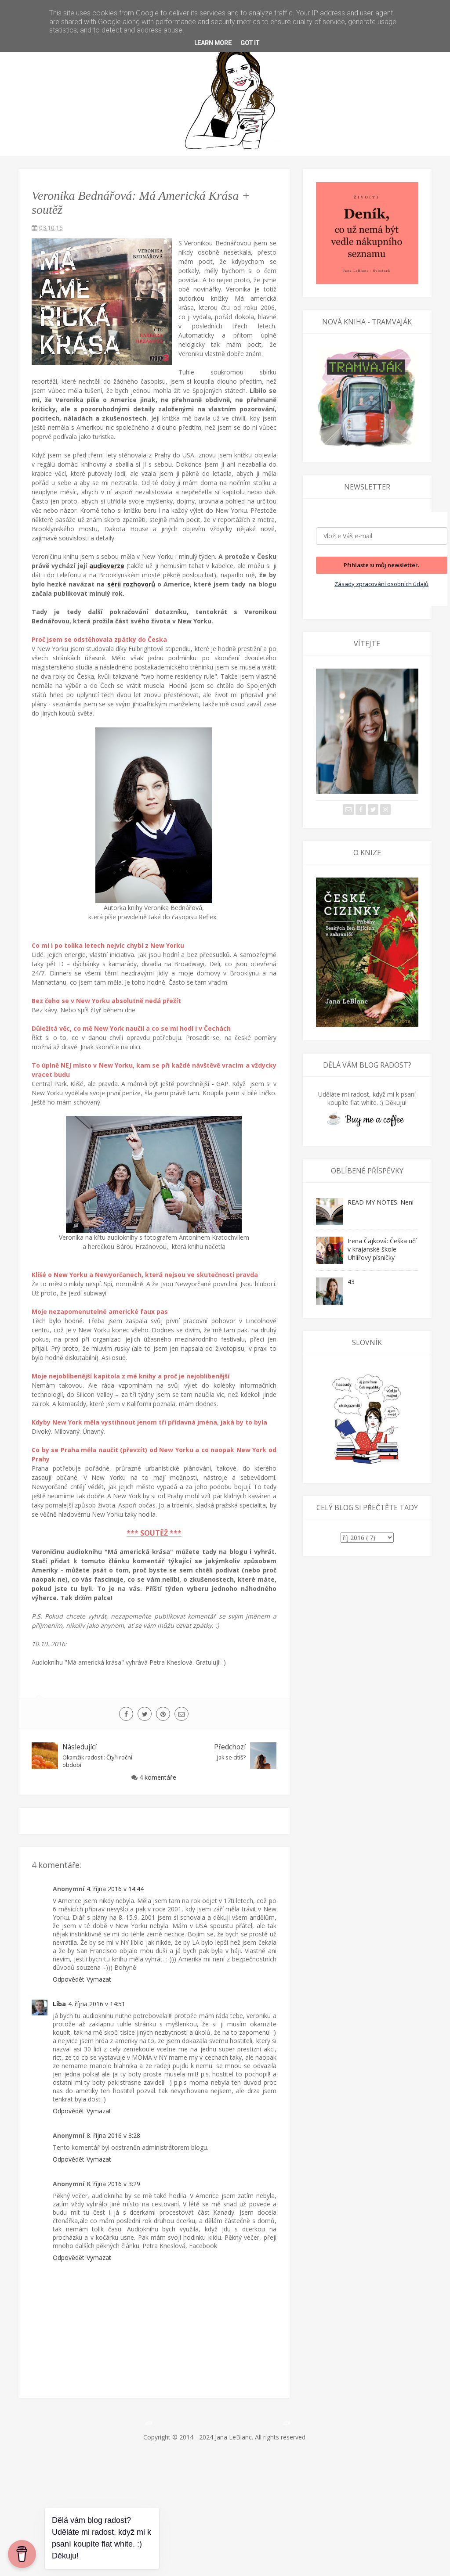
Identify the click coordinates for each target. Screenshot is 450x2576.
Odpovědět (68, 1979)
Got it (249, 43)
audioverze (106, 565)
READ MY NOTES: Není (381, 1202)
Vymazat (99, 1979)
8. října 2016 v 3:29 (113, 2184)
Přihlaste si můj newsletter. (381, 565)
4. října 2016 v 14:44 (115, 1889)
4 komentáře (157, 1777)
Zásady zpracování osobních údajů (381, 584)
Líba (59, 2004)
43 (351, 1281)
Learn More (213, 43)
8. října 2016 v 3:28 (113, 2135)
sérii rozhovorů (131, 584)
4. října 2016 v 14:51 (96, 2004)
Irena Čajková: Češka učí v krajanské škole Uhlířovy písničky (382, 1249)
